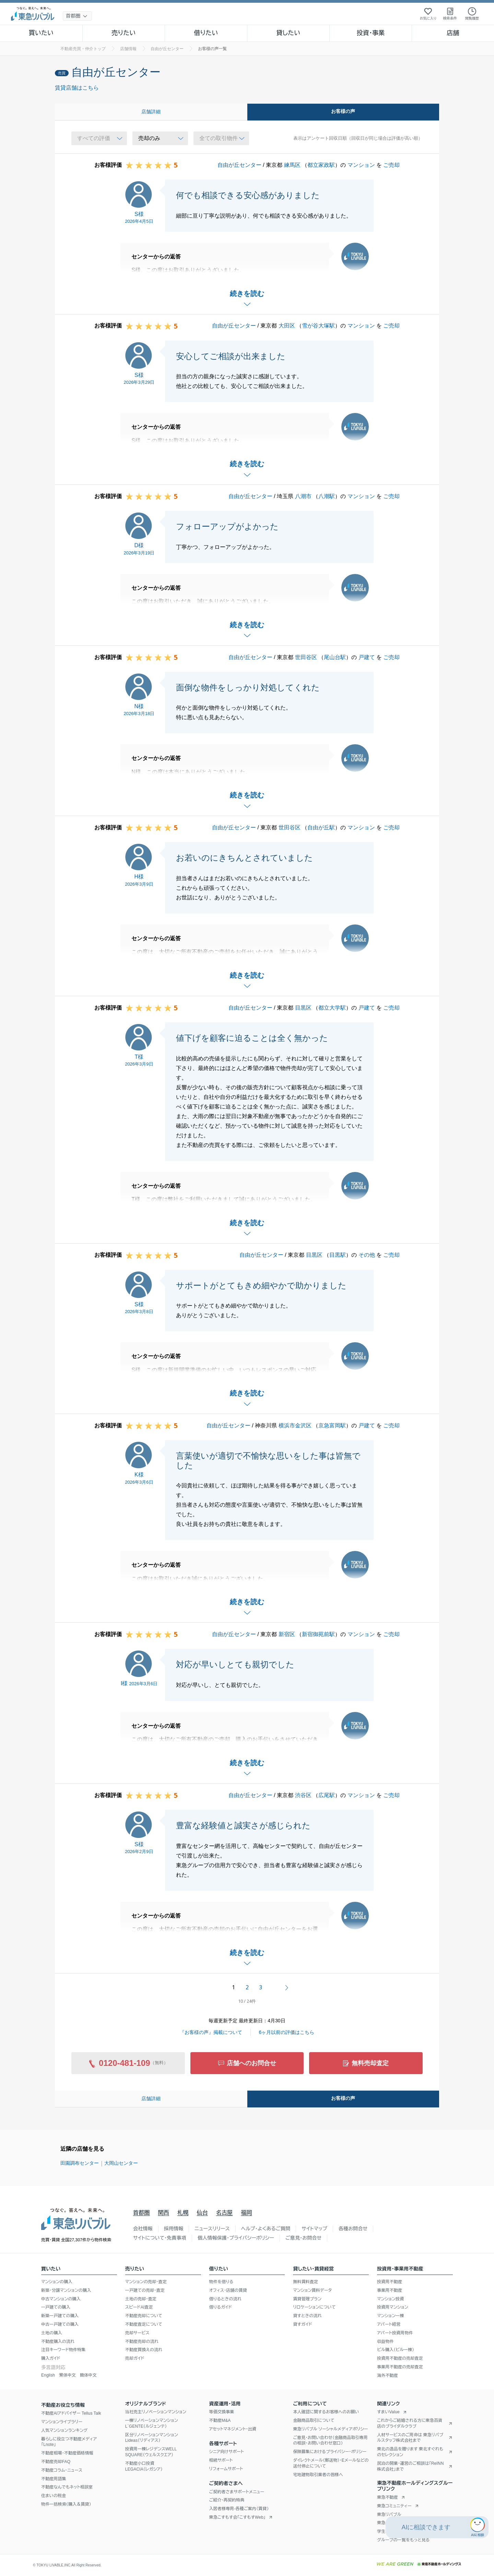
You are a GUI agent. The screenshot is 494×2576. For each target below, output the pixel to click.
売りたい (123, 33)
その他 (366, 1255)
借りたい (206, 33)
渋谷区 (303, 1795)
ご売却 (391, 165)
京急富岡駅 (332, 1425)
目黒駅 (337, 1255)
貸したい (289, 33)
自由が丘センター (239, 165)
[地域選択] (77, 16)
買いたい (41, 33)
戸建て (366, 657)
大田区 (287, 326)
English (48, 2375)
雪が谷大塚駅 (318, 326)
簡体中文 (88, 2375)
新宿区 (287, 1634)
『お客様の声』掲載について (211, 2032)
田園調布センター (79, 2163)
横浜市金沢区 (295, 1425)
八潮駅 (326, 496)
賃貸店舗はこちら (77, 88)
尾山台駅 (335, 657)
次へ (287, 1987)
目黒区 (303, 1008)
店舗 (453, 33)
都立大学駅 (332, 1008)
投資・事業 (370, 33)
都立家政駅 (321, 165)
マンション (361, 165)
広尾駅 (326, 1795)
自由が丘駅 (321, 827)
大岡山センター (121, 2163)
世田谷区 (306, 657)
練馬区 (292, 165)
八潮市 (303, 496)
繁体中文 (67, 2375)
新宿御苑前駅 (318, 1634)
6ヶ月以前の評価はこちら (287, 2032)
